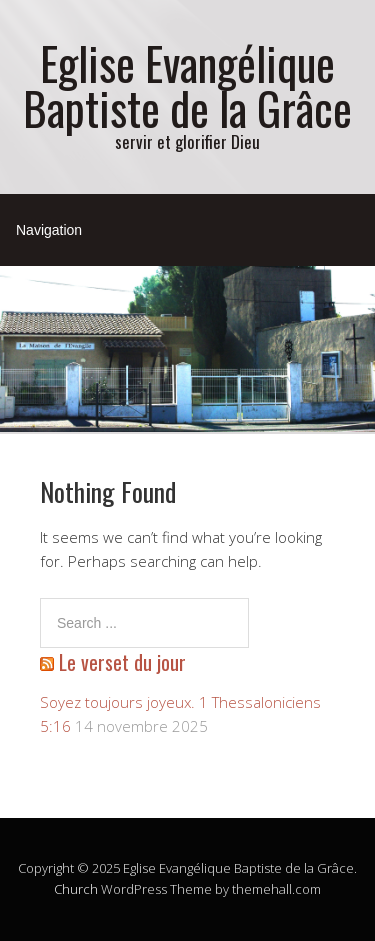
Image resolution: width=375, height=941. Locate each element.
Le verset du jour (122, 662)
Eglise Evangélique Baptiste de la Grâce (187, 85)
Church (76, 889)
